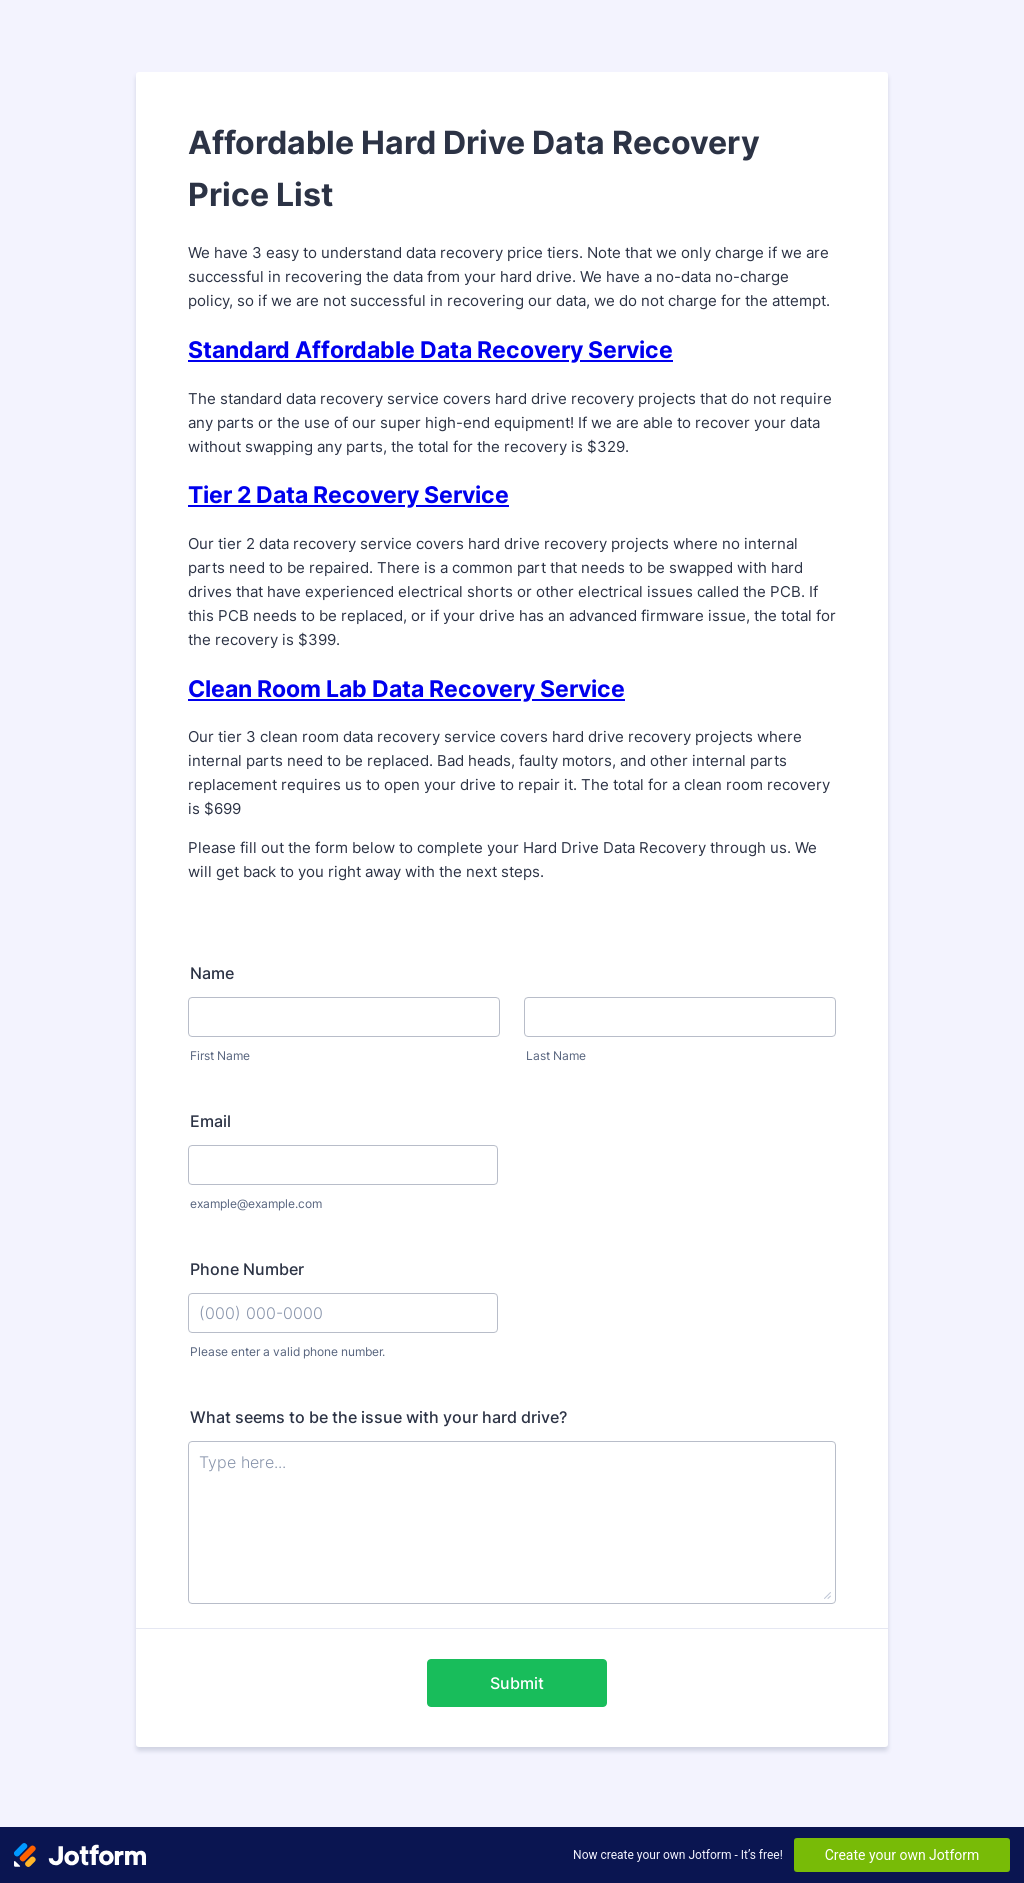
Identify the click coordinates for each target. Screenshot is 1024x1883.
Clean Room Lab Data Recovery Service (406, 688)
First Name (220, 1055)
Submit (517, 1683)
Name (212, 973)
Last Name (556, 1055)
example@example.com (256, 1203)
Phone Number (247, 1269)
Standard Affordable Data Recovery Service (430, 349)
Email (210, 1121)
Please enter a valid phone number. (287, 1351)
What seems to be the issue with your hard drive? (378, 1417)
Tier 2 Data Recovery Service (348, 494)
